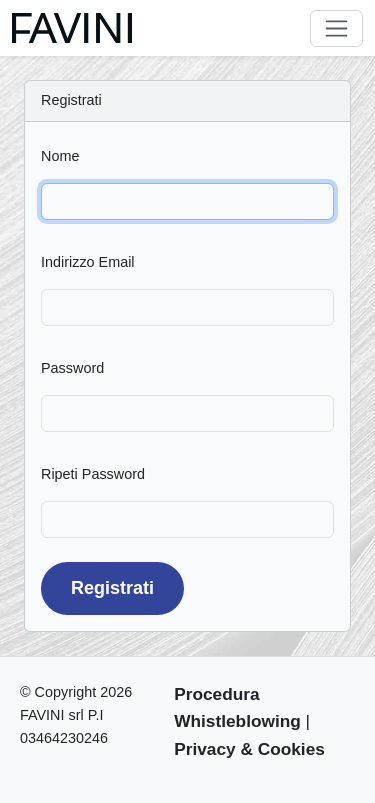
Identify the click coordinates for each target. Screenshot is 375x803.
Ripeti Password (93, 474)
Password (72, 368)
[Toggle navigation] (336, 28)
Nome (60, 156)
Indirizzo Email (88, 262)
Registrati (112, 588)
